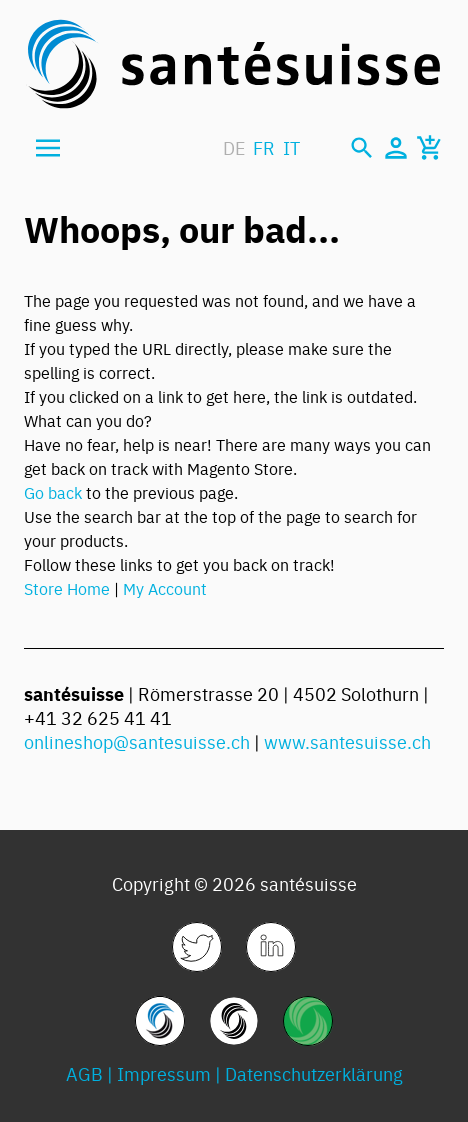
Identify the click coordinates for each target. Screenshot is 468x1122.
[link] (197, 947)
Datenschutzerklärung (314, 1073)
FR (264, 147)
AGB (84, 1073)
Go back (53, 492)
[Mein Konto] (396, 148)
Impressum (164, 1073)
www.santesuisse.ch (347, 741)
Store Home (67, 588)
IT (291, 147)
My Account (165, 588)
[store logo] (234, 64)
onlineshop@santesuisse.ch (137, 741)
